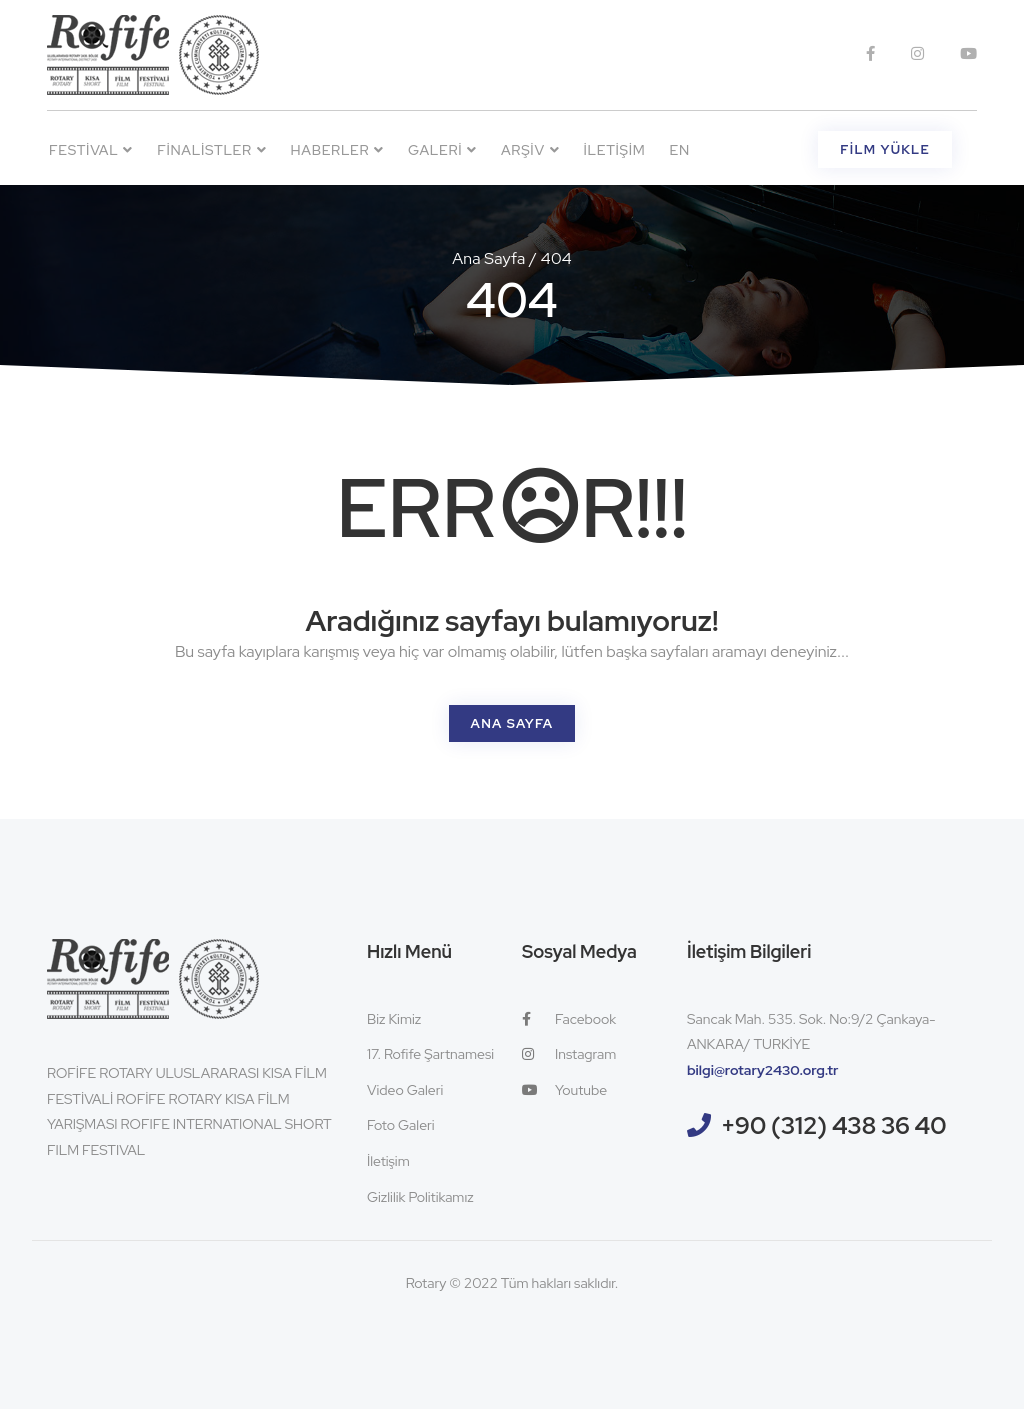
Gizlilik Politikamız (420, 1197)
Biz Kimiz (394, 1019)
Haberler (338, 150)
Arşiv (530, 150)
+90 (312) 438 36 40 (834, 1125)
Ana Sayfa (488, 258)
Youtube (564, 1090)
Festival (91, 150)
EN (680, 150)
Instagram (569, 1054)
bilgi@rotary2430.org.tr (763, 1070)
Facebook (569, 1019)
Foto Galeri (401, 1125)
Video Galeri (405, 1090)
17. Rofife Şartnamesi (430, 1054)
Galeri (442, 150)
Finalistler (211, 150)
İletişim (614, 150)
